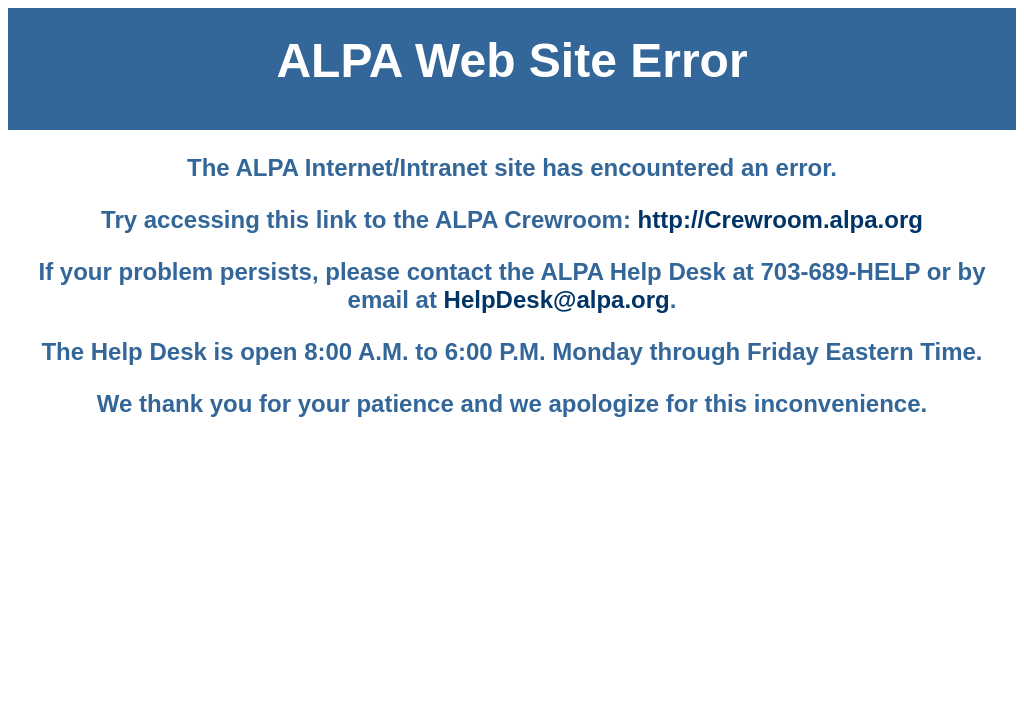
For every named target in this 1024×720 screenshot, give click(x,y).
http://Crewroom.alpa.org (780, 219)
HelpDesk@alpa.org (557, 299)
